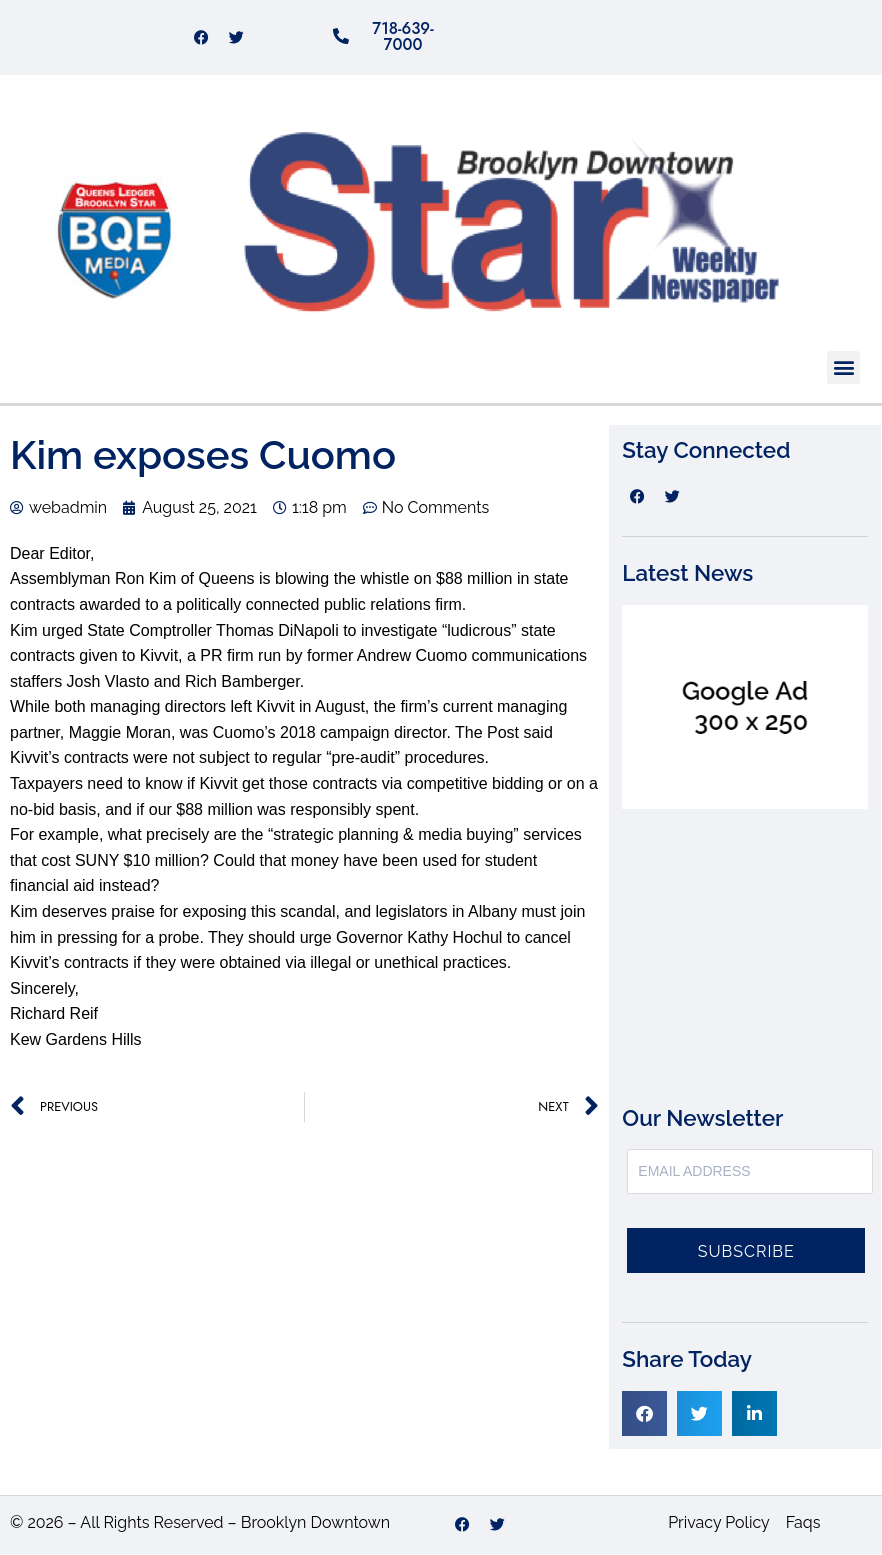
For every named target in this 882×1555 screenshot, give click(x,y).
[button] (843, 368)
